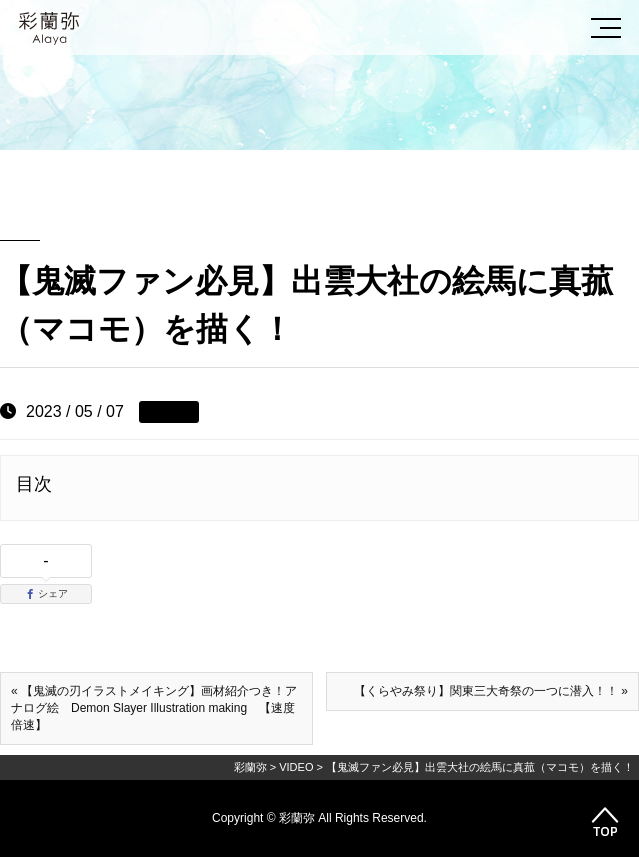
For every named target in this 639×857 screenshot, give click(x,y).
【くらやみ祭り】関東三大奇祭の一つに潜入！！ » (491, 691)
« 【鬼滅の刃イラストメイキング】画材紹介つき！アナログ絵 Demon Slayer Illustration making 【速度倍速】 (154, 708)
